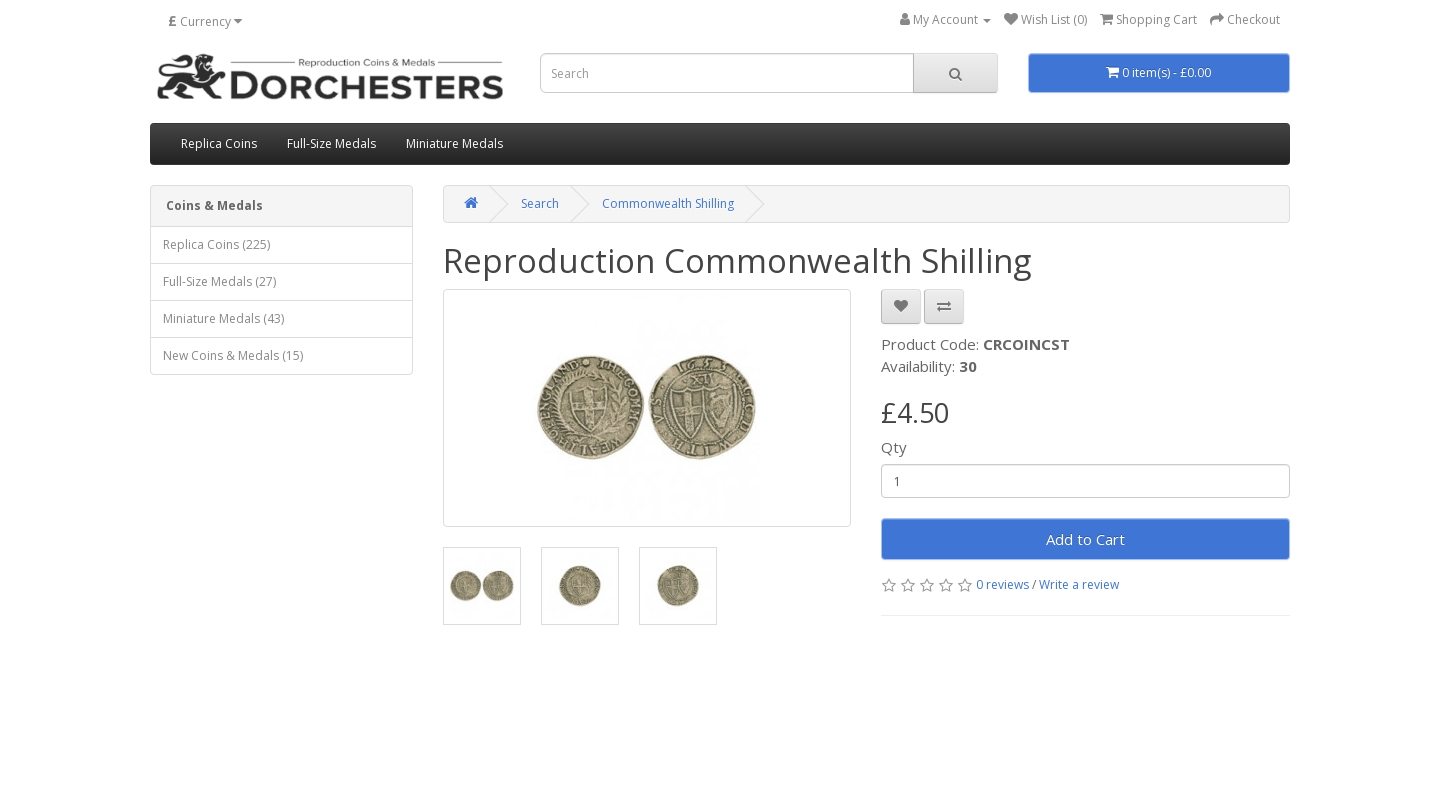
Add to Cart (1085, 539)
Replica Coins (219, 143)
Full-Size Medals (331, 143)
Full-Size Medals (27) (219, 281)
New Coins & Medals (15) (233, 355)
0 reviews (1002, 584)
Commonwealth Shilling (668, 203)
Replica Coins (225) (216, 244)
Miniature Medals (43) (223, 318)
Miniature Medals (454, 143)
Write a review (1079, 584)
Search (540, 203)
